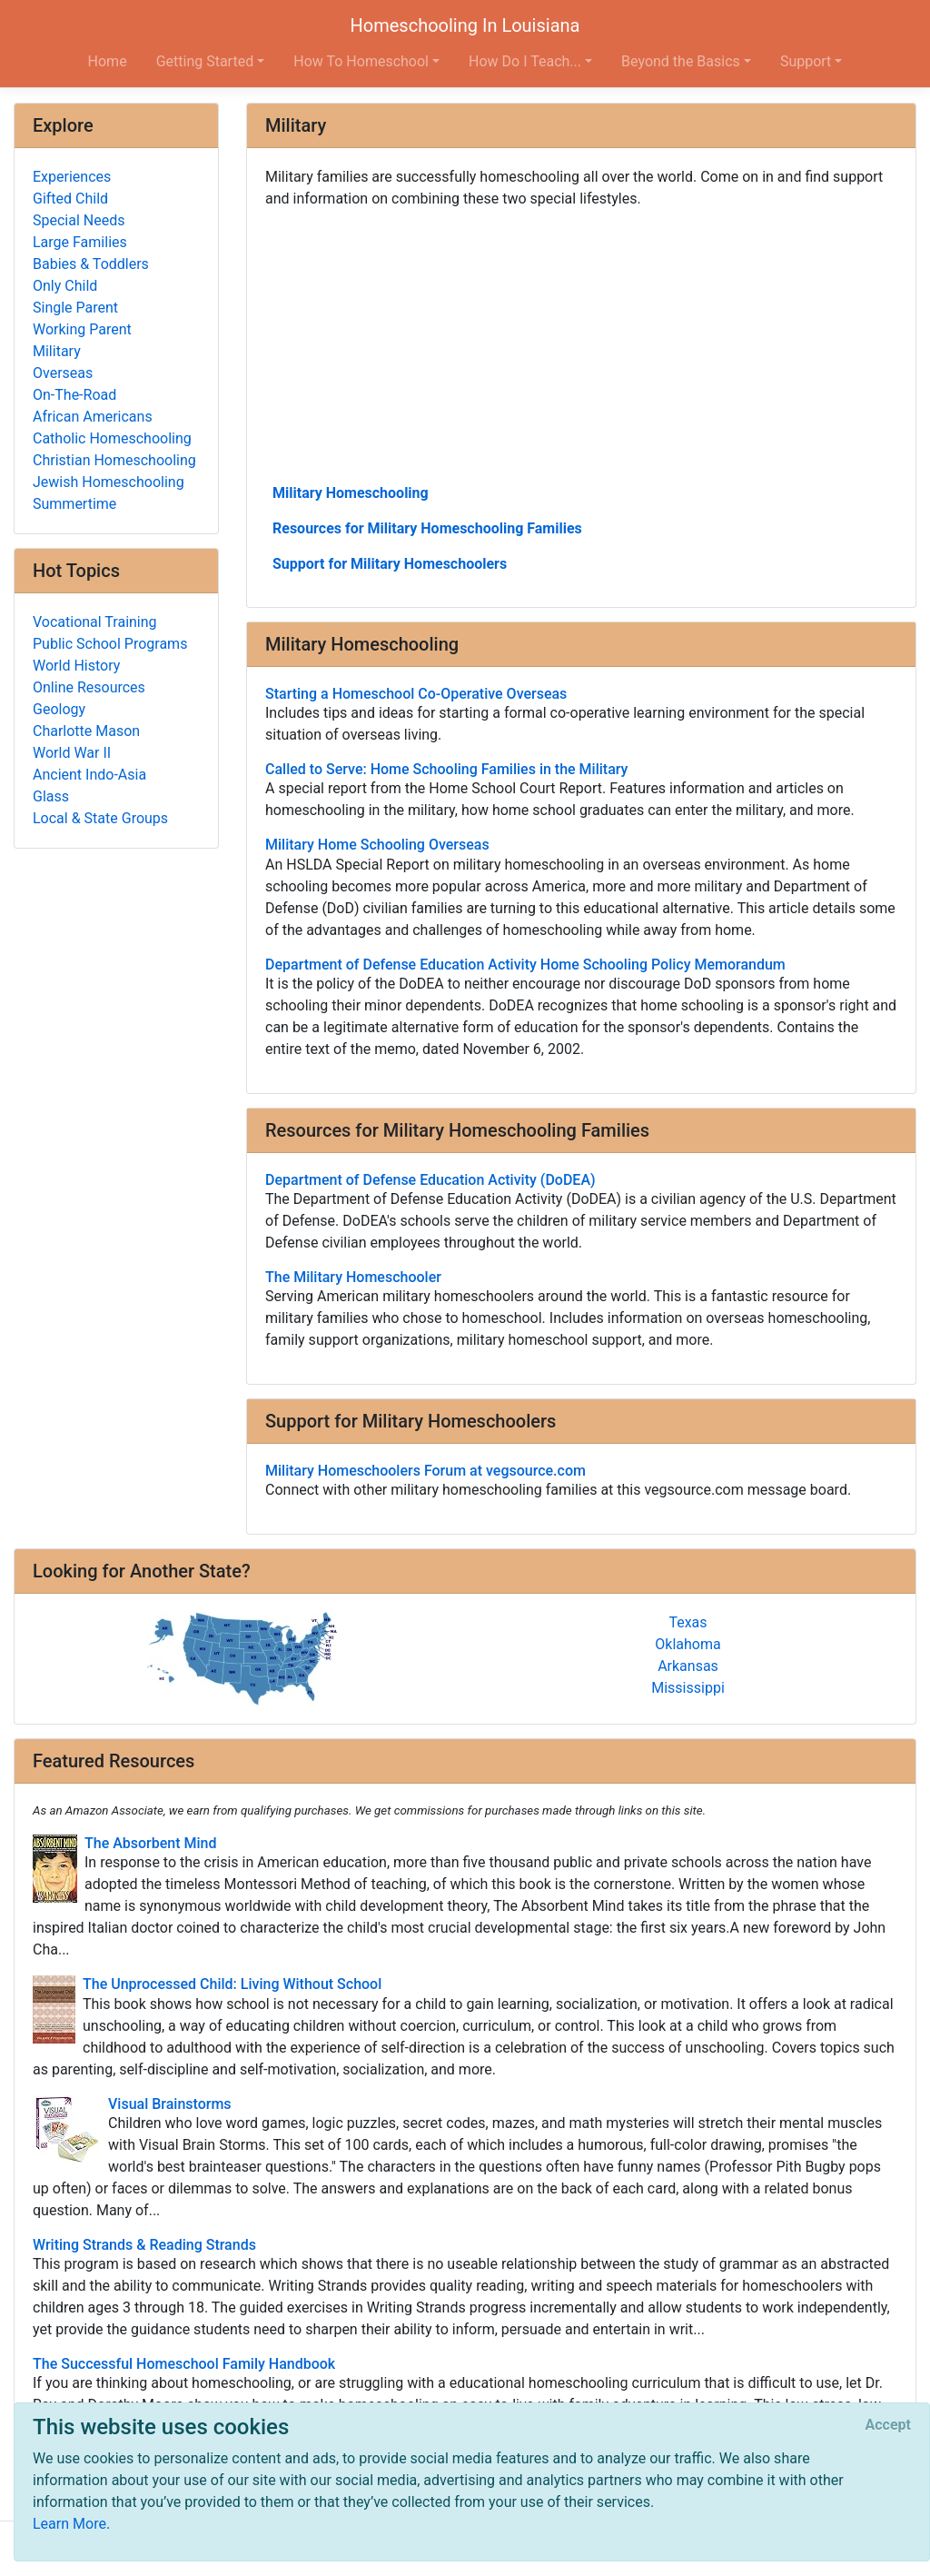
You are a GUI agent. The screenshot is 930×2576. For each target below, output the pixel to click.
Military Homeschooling (350, 493)
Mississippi (688, 1687)
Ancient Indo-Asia (89, 774)
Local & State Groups (100, 818)
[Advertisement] (581, 344)
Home (107, 61)
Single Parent (75, 307)
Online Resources (89, 687)
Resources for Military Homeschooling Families (427, 528)
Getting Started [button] (205, 61)
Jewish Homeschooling (108, 482)
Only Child (65, 285)
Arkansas (688, 1666)
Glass (51, 796)
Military (57, 351)
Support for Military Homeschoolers (389, 563)
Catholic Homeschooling (112, 438)
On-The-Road (74, 394)
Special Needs (78, 220)
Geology (59, 709)
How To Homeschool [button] (361, 61)
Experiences (72, 176)
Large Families (80, 242)
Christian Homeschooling (114, 460)
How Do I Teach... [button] (525, 61)
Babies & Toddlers (91, 264)
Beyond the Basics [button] (680, 61)
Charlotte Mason (86, 731)
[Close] (888, 2425)
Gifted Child (70, 198)
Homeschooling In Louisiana (465, 25)
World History (76, 665)
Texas (687, 1622)
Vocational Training (95, 622)
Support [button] (805, 61)
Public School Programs (110, 643)
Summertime (74, 503)
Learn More (69, 2523)
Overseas (63, 373)
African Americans (93, 416)
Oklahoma (687, 1644)
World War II (72, 752)
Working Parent (82, 329)
